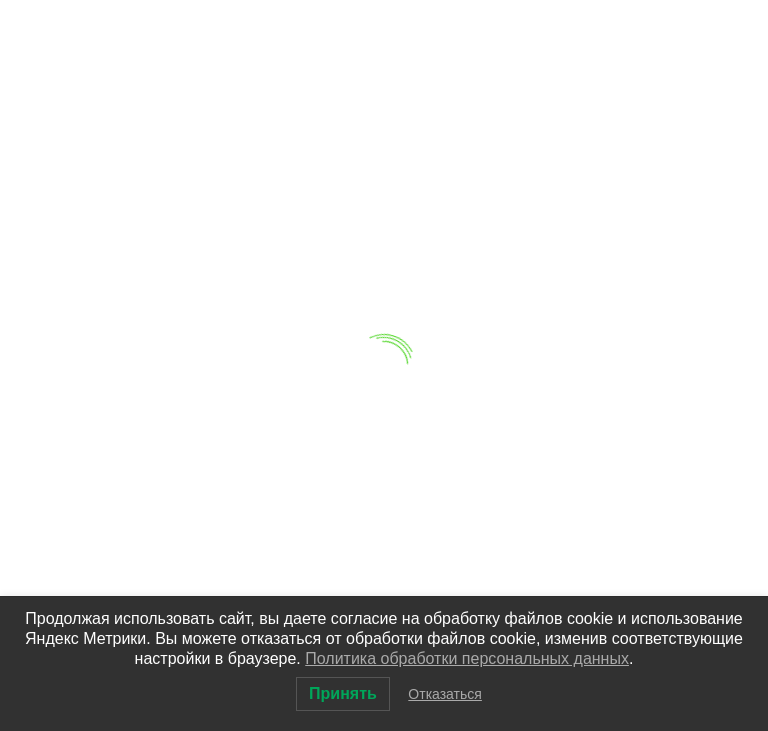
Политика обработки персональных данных (467, 658)
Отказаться (445, 694)
